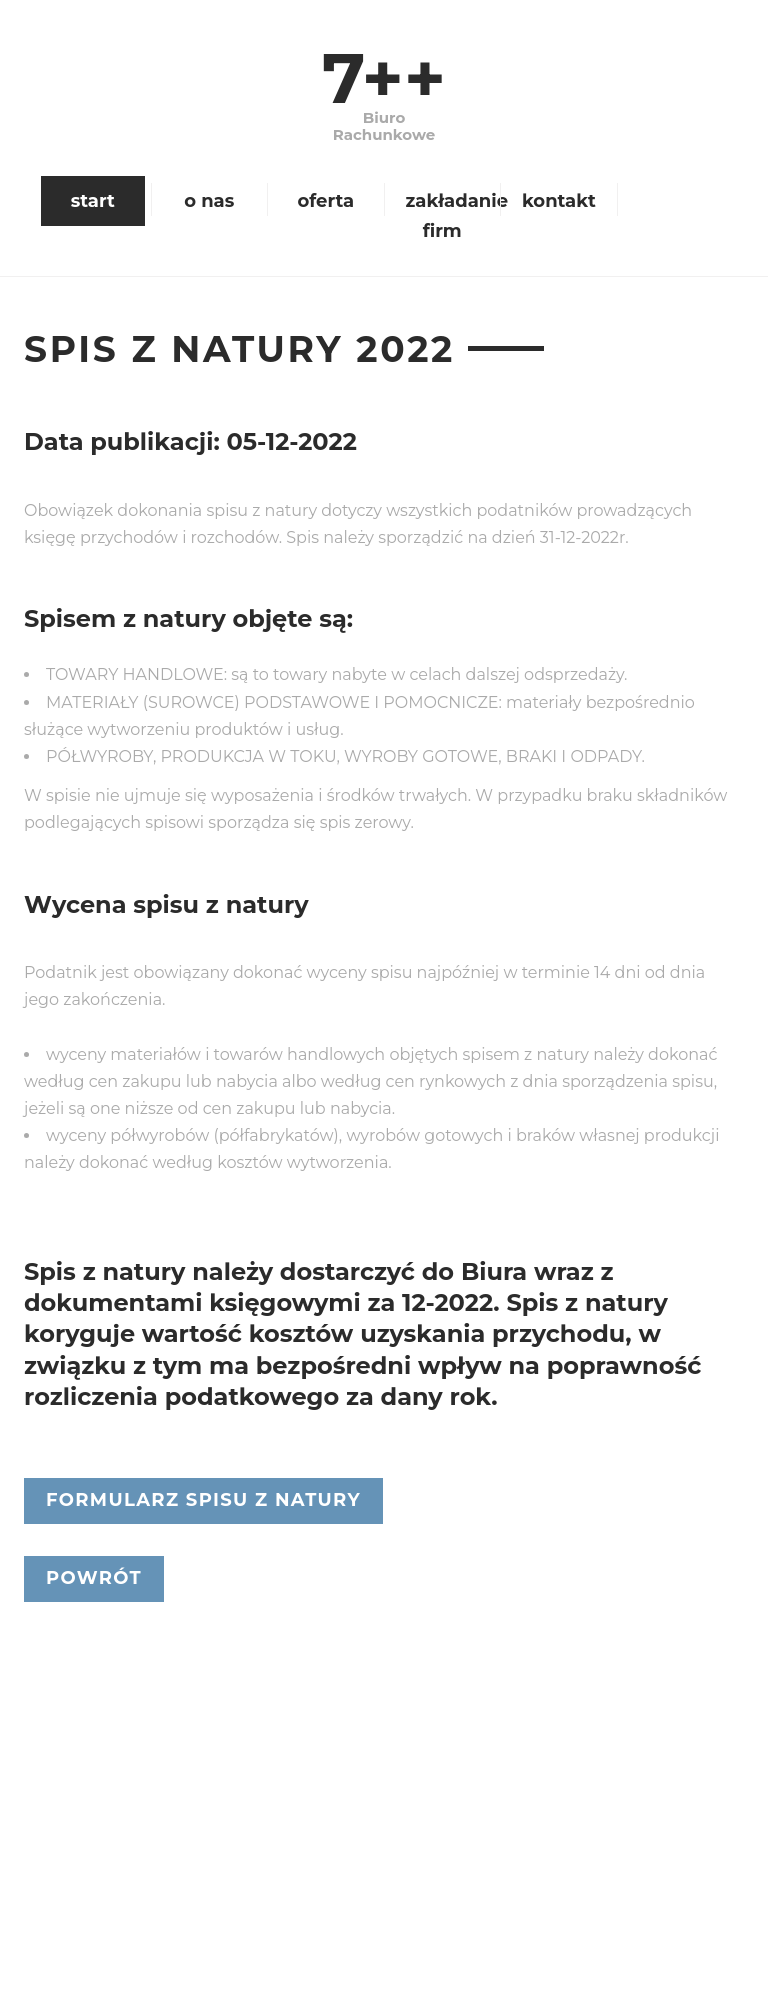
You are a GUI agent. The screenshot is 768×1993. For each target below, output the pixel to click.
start (93, 201)
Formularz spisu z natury (203, 1500)
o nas (209, 201)
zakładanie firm (450, 216)
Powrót (94, 1578)
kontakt (559, 201)
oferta (325, 201)
